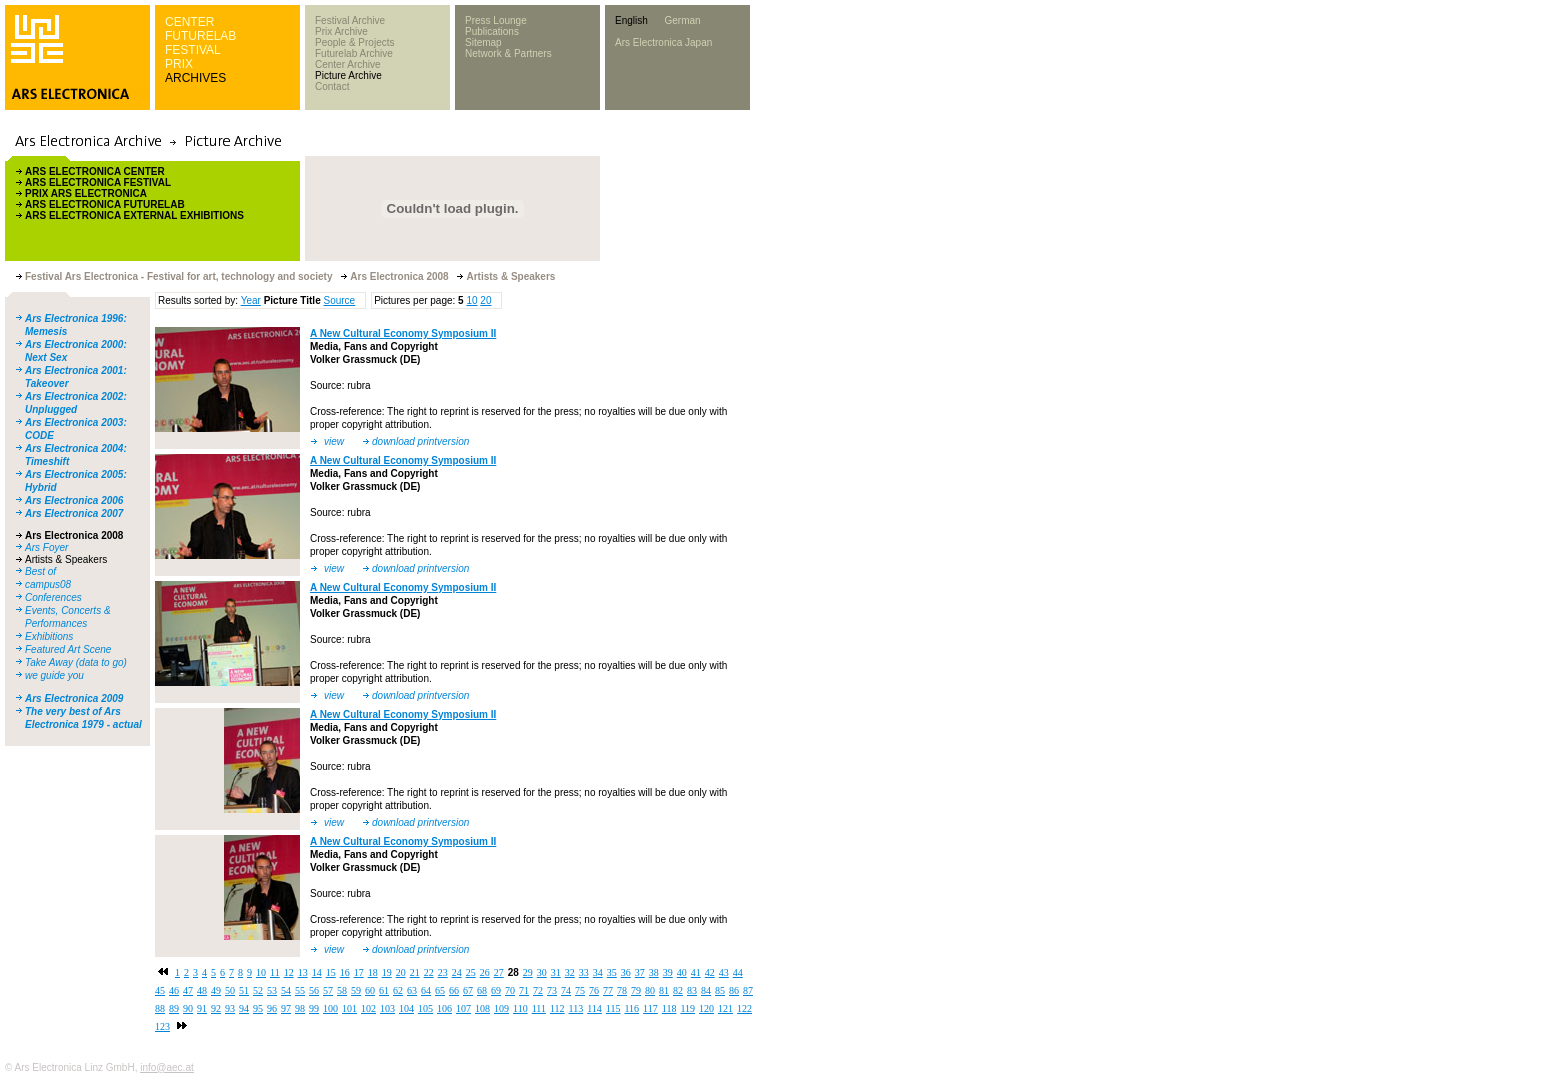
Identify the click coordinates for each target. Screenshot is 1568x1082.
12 (289, 972)
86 (734, 990)
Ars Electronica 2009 (74, 698)
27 (499, 972)
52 (258, 990)
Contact (332, 86)
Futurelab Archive (354, 53)
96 (272, 1008)
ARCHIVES (195, 78)
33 (584, 972)
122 (744, 1008)
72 (538, 990)
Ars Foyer (46, 547)
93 (230, 1008)
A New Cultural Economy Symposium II (403, 333)
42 (710, 972)
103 (387, 1008)
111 (539, 1008)
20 (485, 300)
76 (594, 990)
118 (669, 1008)
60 (370, 990)
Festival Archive (350, 20)
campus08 (48, 584)
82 (678, 990)
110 (520, 1008)
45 (160, 990)
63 (412, 990)
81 (664, 990)
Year (251, 300)
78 (622, 990)
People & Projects (355, 42)
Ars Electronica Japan (663, 42)
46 (174, 990)
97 (286, 1008)
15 (331, 972)
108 (482, 1008)
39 (668, 972)
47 (188, 990)
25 (471, 972)
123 (162, 1026)
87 (748, 990)
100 (330, 1008)
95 (258, 1008)
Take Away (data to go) (76, 662)
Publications (492, 31)
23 (443, 972)
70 (510, 990)
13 (303, 972)
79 (636, 990)
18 (373, 972)
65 (440, 990)
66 (454, 990)
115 (613, 1008)
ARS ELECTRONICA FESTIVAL (98, 182)
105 (425, 1008)
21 (415, 972)
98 (300, 1008)
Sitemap (483, 42)
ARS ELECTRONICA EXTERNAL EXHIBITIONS (134, 215)
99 (314, 1008)
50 (230, 990)
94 (244, 1008)
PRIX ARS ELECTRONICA (86, 193)
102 (368, 1008)
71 (524, 990)
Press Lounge (496, 20)
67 (468, 990)
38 (654, 972)
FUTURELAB (200, 36)
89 (174, 1008)
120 (706, 1008)
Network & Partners (508, 53)
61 (384, 990)
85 (720, 990)
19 (387, 972)
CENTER (189, 22)
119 (687, 1008)
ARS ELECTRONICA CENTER (95, 171)
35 (612, 972)
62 (398, 990)
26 (485, 972)
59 (356, 990)
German (682, 20)
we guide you (54, 675)
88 (160, 1008)
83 (692, 990)
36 (626, 972)
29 (528, 972)
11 (275, 972)
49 (216, 990)
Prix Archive (341, 31)
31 (556, 972)
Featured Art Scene (68, 649)
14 (317, 972)
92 (216, 1008)
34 (598, 972)
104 (406, 1008)
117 (650, 1008)
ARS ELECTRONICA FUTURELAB (105, 204)
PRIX (179, 64)
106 (444, 1008)
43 (724, 972)
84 (706, 990)
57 (328, 990)
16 (345, 972)
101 (349, 1008)
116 (631, 1008)
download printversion (420, 441)
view (334, 441)
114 (594, 1008)
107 (463, 1008)
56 (314, 990)
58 (342, 990)
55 (300, 990)
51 (244, 990)
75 (580, 990)
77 (608, 990)
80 (650, 990)
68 (482, 990)
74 (566, 990)
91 (202, 1008)
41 (696, 972)
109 (501, 1008)
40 (682, 972)
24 (457, 972)
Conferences (53, 597)
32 (570, 972)
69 (496, 990)
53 (272, 990)
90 (188, 1008)
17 (359, 972)
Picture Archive (348, 75)
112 (557, 1008)
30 (542, 972)
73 (552, 990)
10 (471, 300)
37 (640, 972)
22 (429, 972)
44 (738, 972)
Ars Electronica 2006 (74, 500)
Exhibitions (49, 636)
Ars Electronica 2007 (74, 513)
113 (576, 1008)
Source (339, 300)
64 (426, 990)
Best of (40, 571)
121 (725, 1008)
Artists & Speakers (66, 559)
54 (286, 990)
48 (202, 990)
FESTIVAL (193, 50)
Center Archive (348, 64)
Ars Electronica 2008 (74, 535)
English (631, 20)
